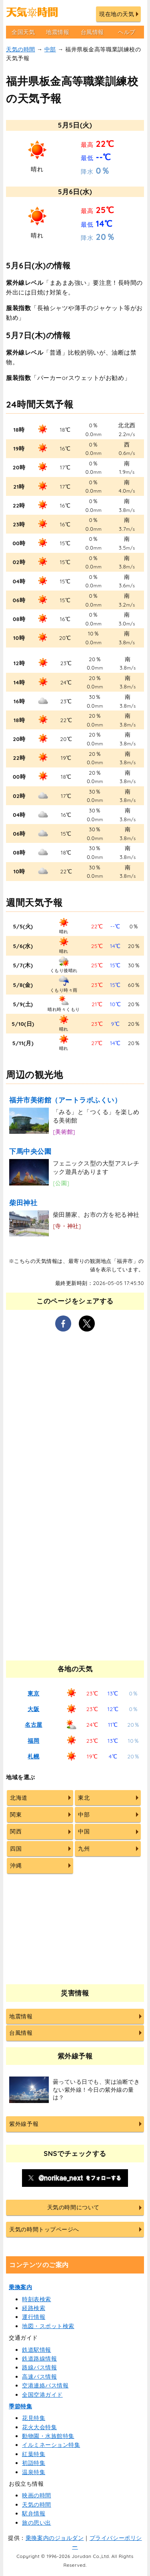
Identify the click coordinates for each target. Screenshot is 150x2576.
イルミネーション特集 (51, 2444)
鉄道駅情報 (36, 2349)
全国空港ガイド (42, 2394)
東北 (84, 1797)
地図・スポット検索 (48, 2326)
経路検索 (33, 2308)
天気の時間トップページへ (44, 2229)
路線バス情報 (39, 2367)
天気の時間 (20, 49)
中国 (84, 1831)
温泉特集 (33, 2472)
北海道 (19, 1797)
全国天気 (23, 32)
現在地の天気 (116, 14)
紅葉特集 (33, 2454)
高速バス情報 (39, 2376)
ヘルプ (127, 32)
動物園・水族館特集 (48, 2436)
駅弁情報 (33, 2513)
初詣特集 (33, 2462)
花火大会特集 (39, 2427)
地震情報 (57, 32)
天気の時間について (73, 2207)
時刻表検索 (36, 2299)
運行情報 (33, 2316)
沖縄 (16, 1865)
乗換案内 (20, 2287)
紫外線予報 (23, 2123)
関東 (16, 1814)
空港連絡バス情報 (45, 2385)
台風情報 (92, 32)
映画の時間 (36, 2495)
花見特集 (33, 2418)
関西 (16, 1831)
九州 (84, 1848)
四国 (16, 1848)
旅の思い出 (36, 2522)
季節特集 (20, 2406)
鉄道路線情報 (39, 2358)
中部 (50, 49)
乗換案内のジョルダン (55, 2537)
